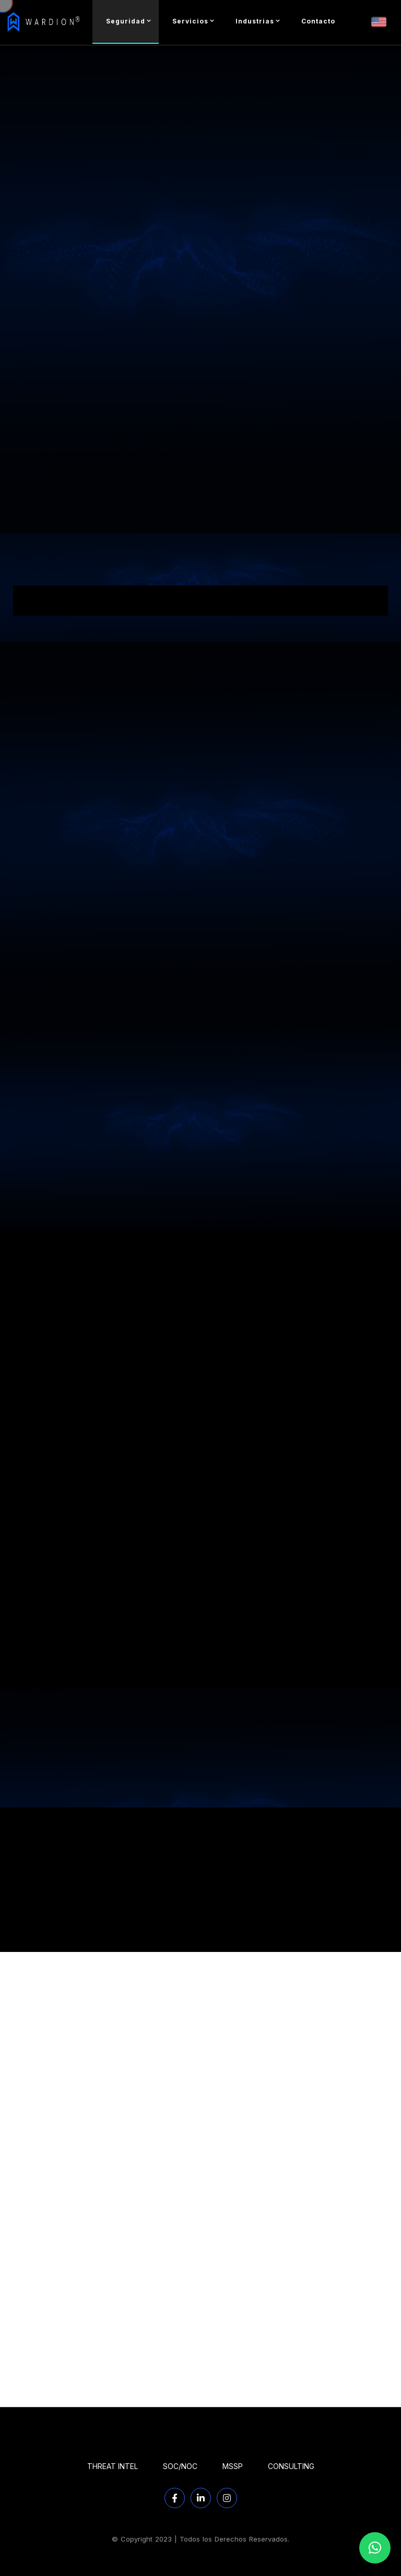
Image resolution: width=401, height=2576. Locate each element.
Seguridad (125, 21)
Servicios (190, 21)
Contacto (318, 21)
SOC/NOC (180, 2466)
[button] (375, 2547)
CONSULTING (291, 2466)
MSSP (232, 2466)
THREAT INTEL (112, 2466)
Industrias (254, 21)
